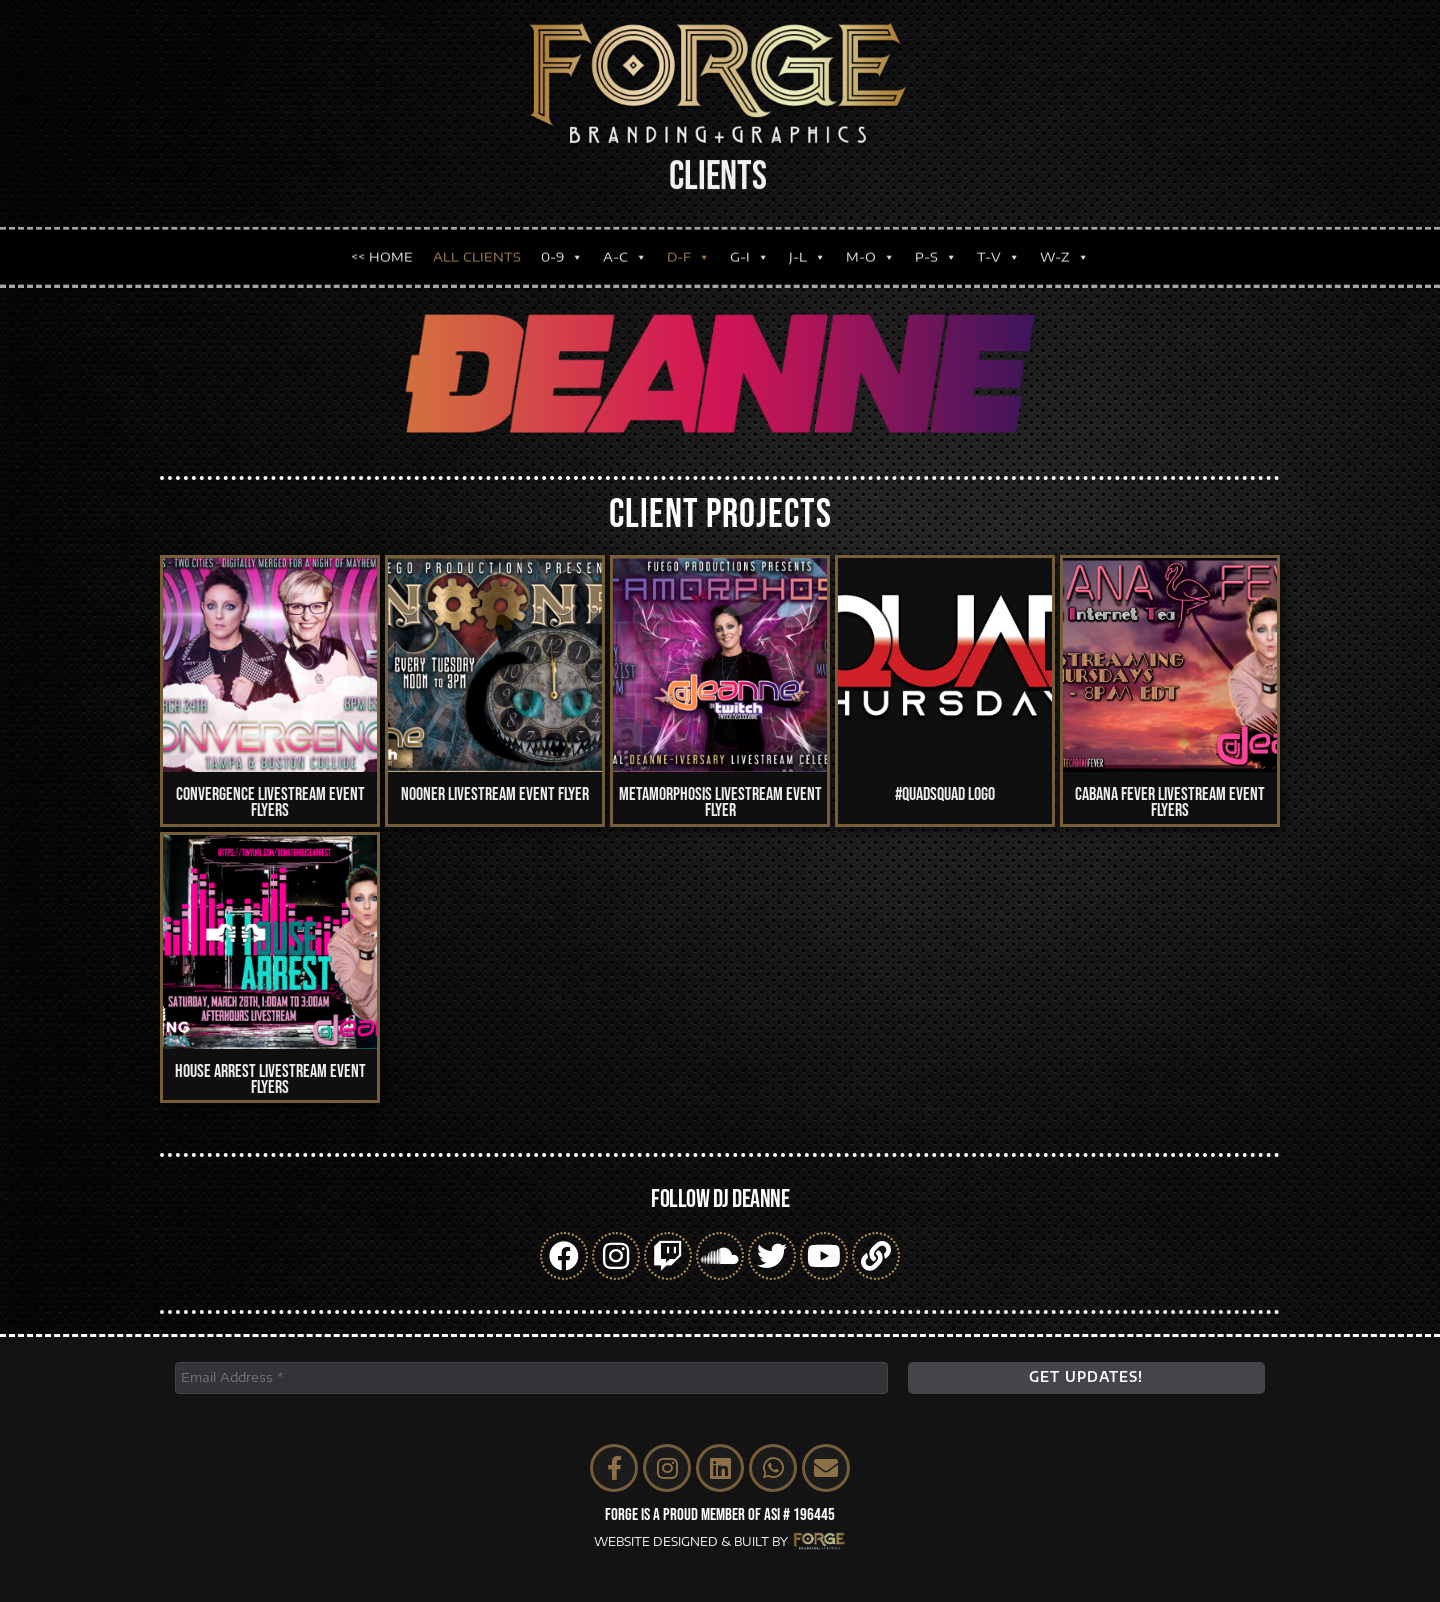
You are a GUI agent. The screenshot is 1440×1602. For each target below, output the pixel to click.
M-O (870, 244)
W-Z (1064, 244)
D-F (688, 244)
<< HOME (382, 244)
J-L (807, 244)
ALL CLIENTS (477, 244)
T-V (998, 244)
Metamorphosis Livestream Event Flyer (720, 802)
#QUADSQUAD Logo (945, 794)
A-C (625, 244)
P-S (936, 244)
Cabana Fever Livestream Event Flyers (1170, 802)
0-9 (562, 244)
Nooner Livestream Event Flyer (495, 794)
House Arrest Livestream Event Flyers (270, 1079)
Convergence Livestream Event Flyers (270, 802)
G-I (749, 244)
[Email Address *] (531, 1378)
